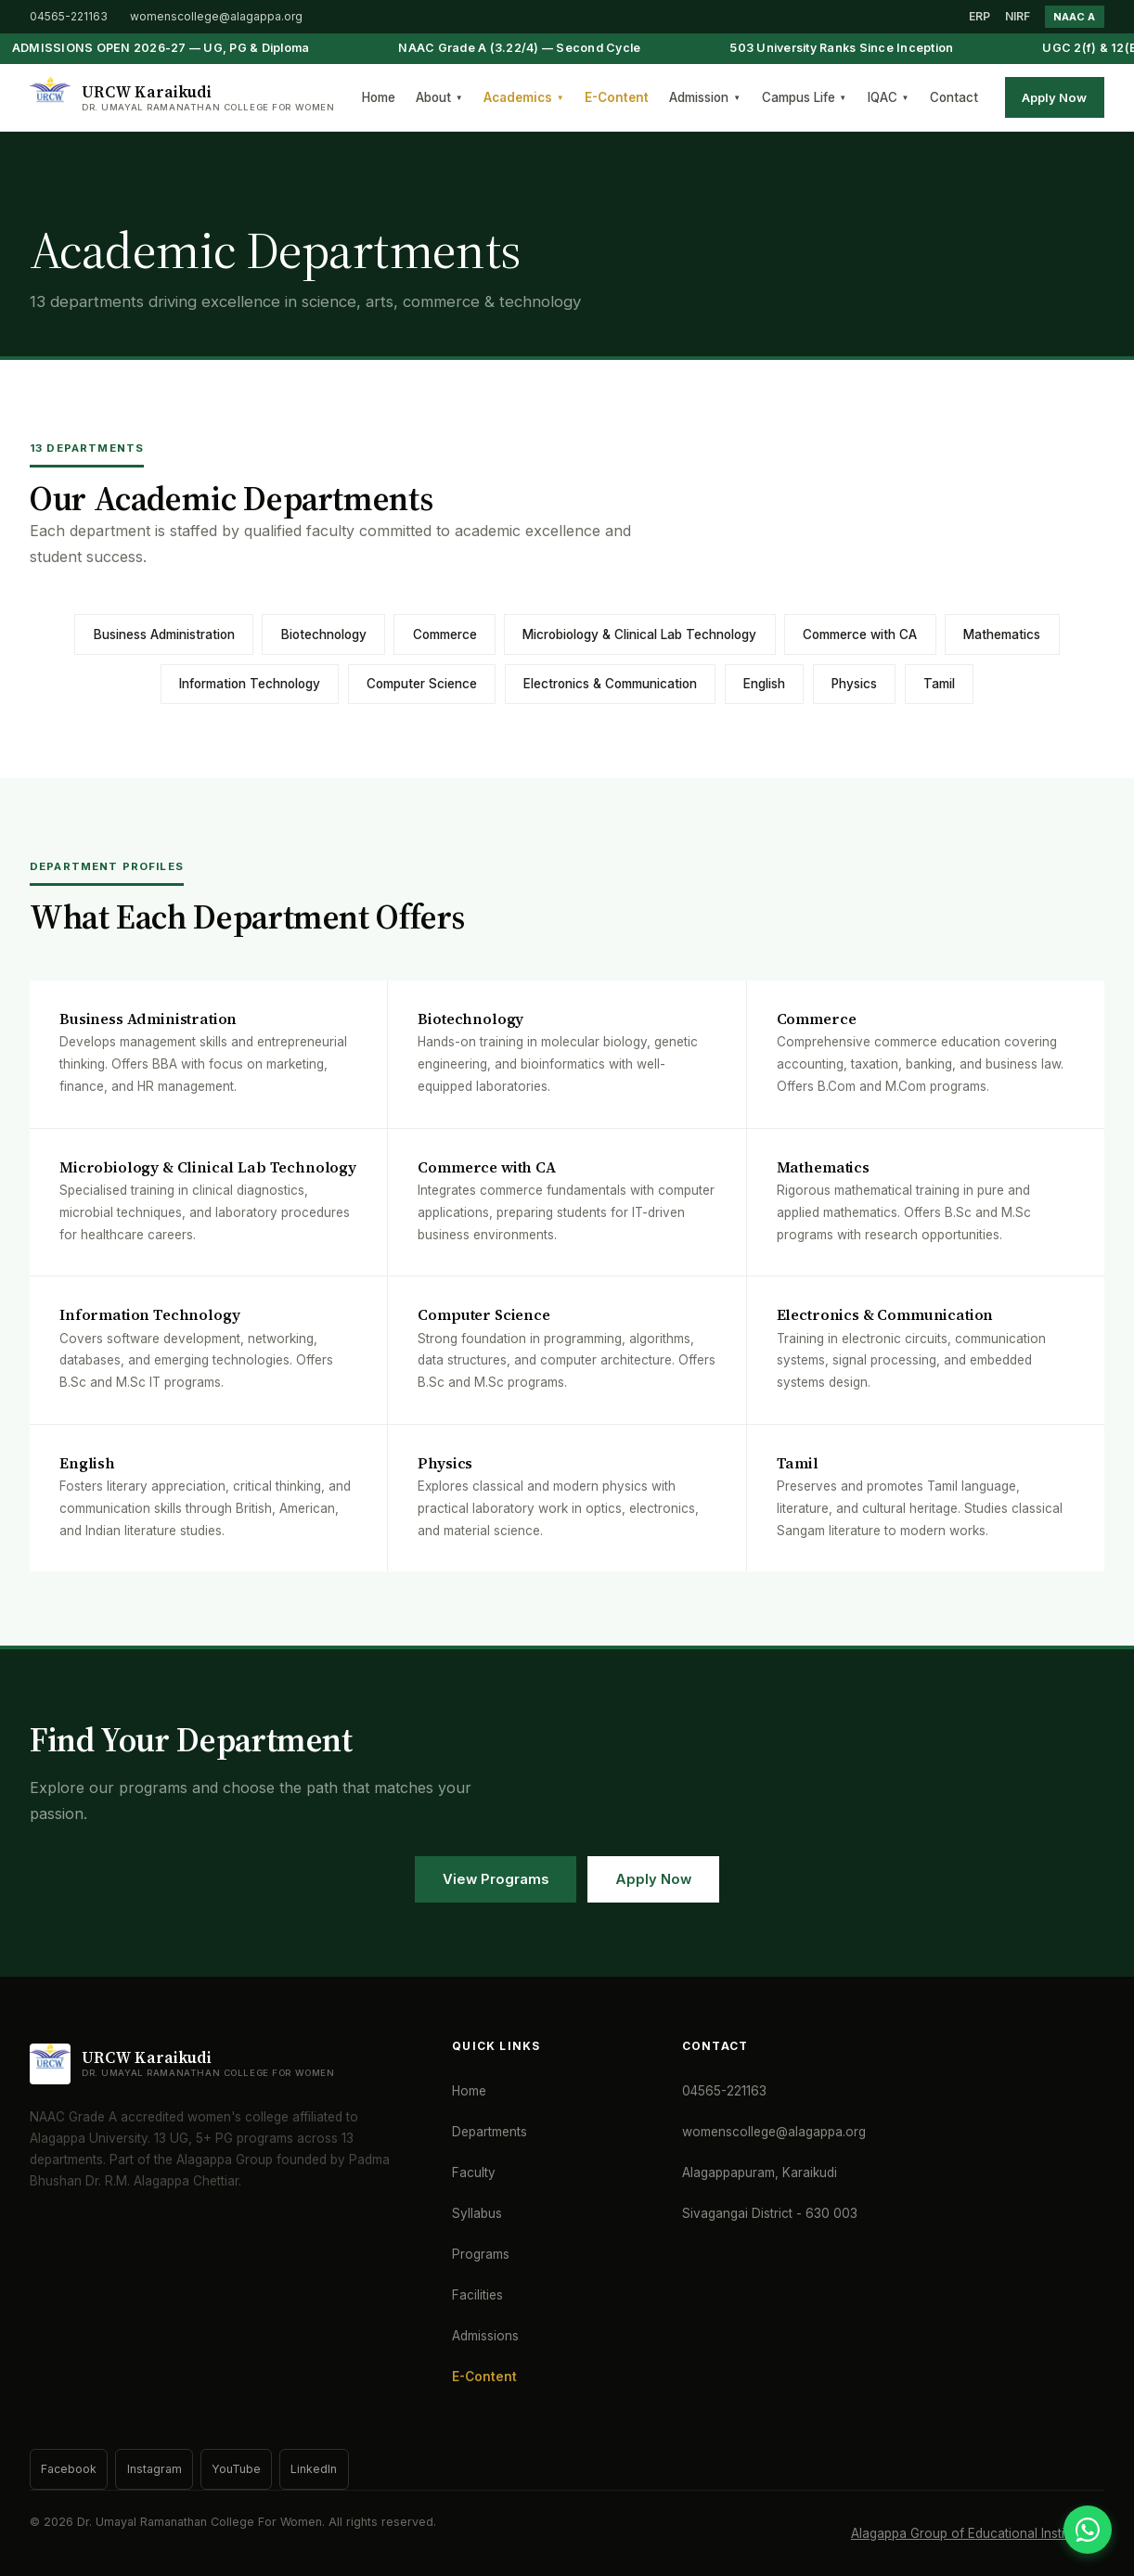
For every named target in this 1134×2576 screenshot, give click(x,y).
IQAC (888, 97)
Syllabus (477, 2213)
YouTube (236, 2469)
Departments (489, 2131)
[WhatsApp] (1087, 2530)
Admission (705, 97)
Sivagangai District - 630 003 (769, 2213)
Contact (954, 97)
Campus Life (804, 97)
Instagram (154, 2469)
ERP (979, 16)
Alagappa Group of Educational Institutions (977, 2533)
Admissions (485, 2335)
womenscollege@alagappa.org (216, 16)
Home (378, 97)
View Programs (495, 1879)
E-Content (617, 97)
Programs (480, 2254)
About (439, 97)
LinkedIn (313, 2469)
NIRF (1017, 16)
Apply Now (1054, 97)
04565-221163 (69, 16)
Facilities (477, 2295)
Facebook (69, 2469)
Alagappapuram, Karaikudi (759, 2172)
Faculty (474, 2172)
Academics (523, 97)
